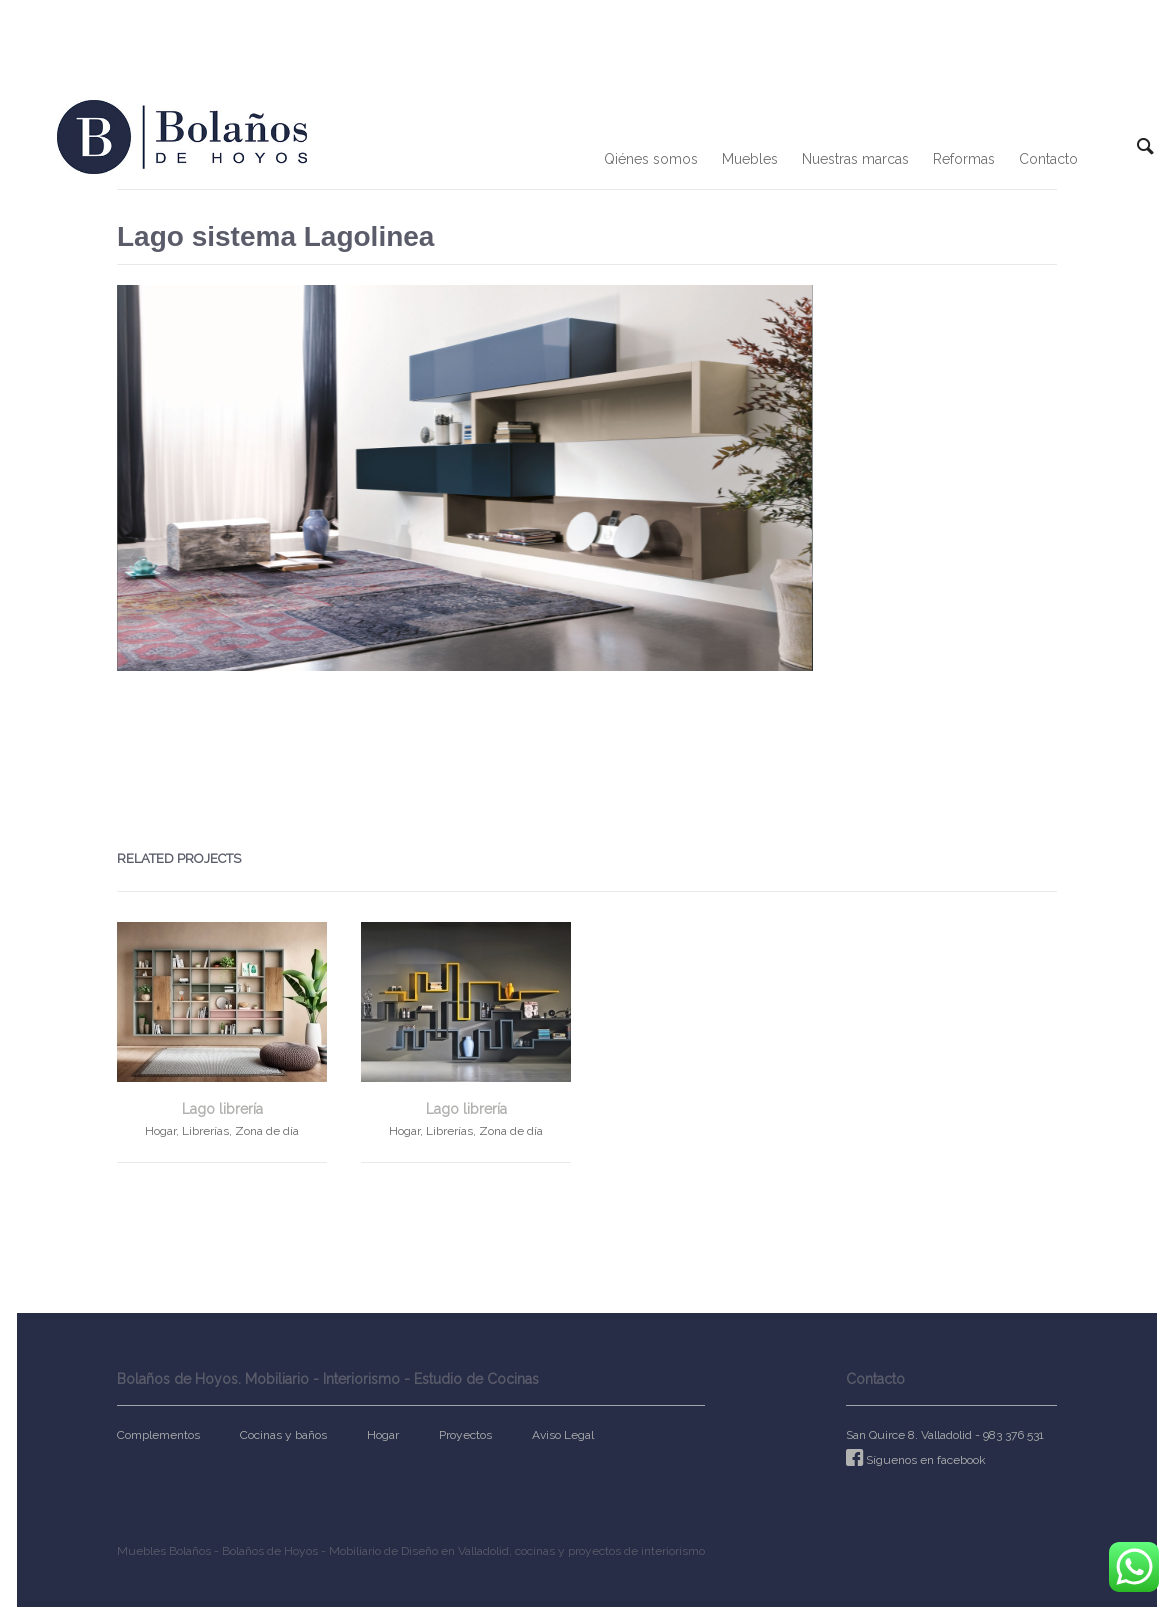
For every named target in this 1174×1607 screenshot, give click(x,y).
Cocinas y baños (283, 1435)
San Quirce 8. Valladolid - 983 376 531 (945, 1435)
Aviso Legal (563, 1435)
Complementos (158, 1435)
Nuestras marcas (855, 159)
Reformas (964, 159)
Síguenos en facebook (926, 1460)
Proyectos (465, 1435)
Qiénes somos (651, 159)
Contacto (1048, 159)
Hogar (383, 1435)
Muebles (750, 159)
